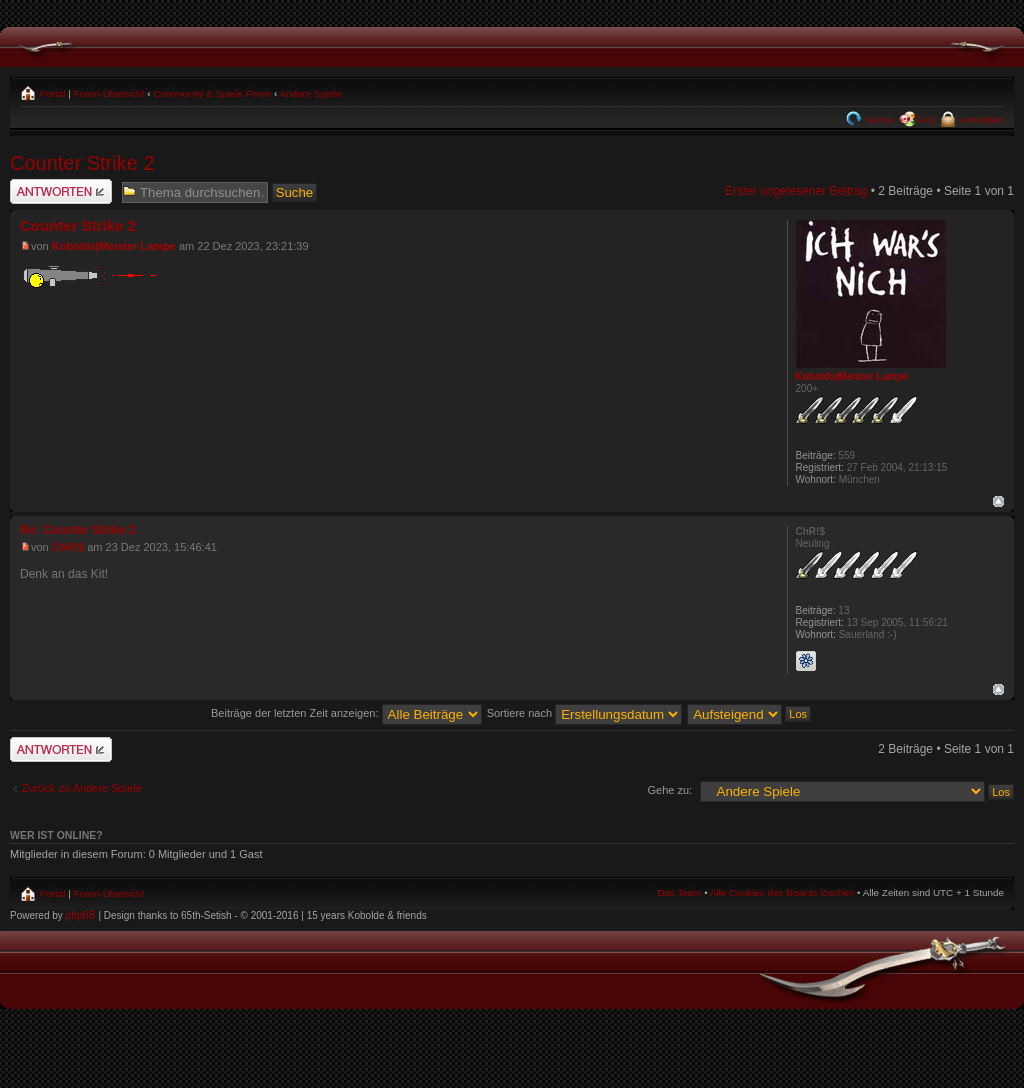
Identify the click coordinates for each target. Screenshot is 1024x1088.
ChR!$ (68, 547)
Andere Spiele (310, 93)
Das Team (679, 892)
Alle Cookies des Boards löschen (782, 892)
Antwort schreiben (61, 191)
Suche (878, 119)
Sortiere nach (584, 713)
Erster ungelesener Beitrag (796, 191)
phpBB (81, 915)
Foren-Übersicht (109, 93)
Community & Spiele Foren (212, 93)
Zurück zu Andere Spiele (82, 788)
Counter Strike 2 (82, 163)
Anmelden (980, 119)
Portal (51, 93)
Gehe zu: (669, 790)
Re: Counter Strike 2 (77, 530)
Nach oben (998, 501)
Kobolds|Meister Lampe (114, 246)
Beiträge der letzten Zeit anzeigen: (346, 713)
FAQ (926, 119)
